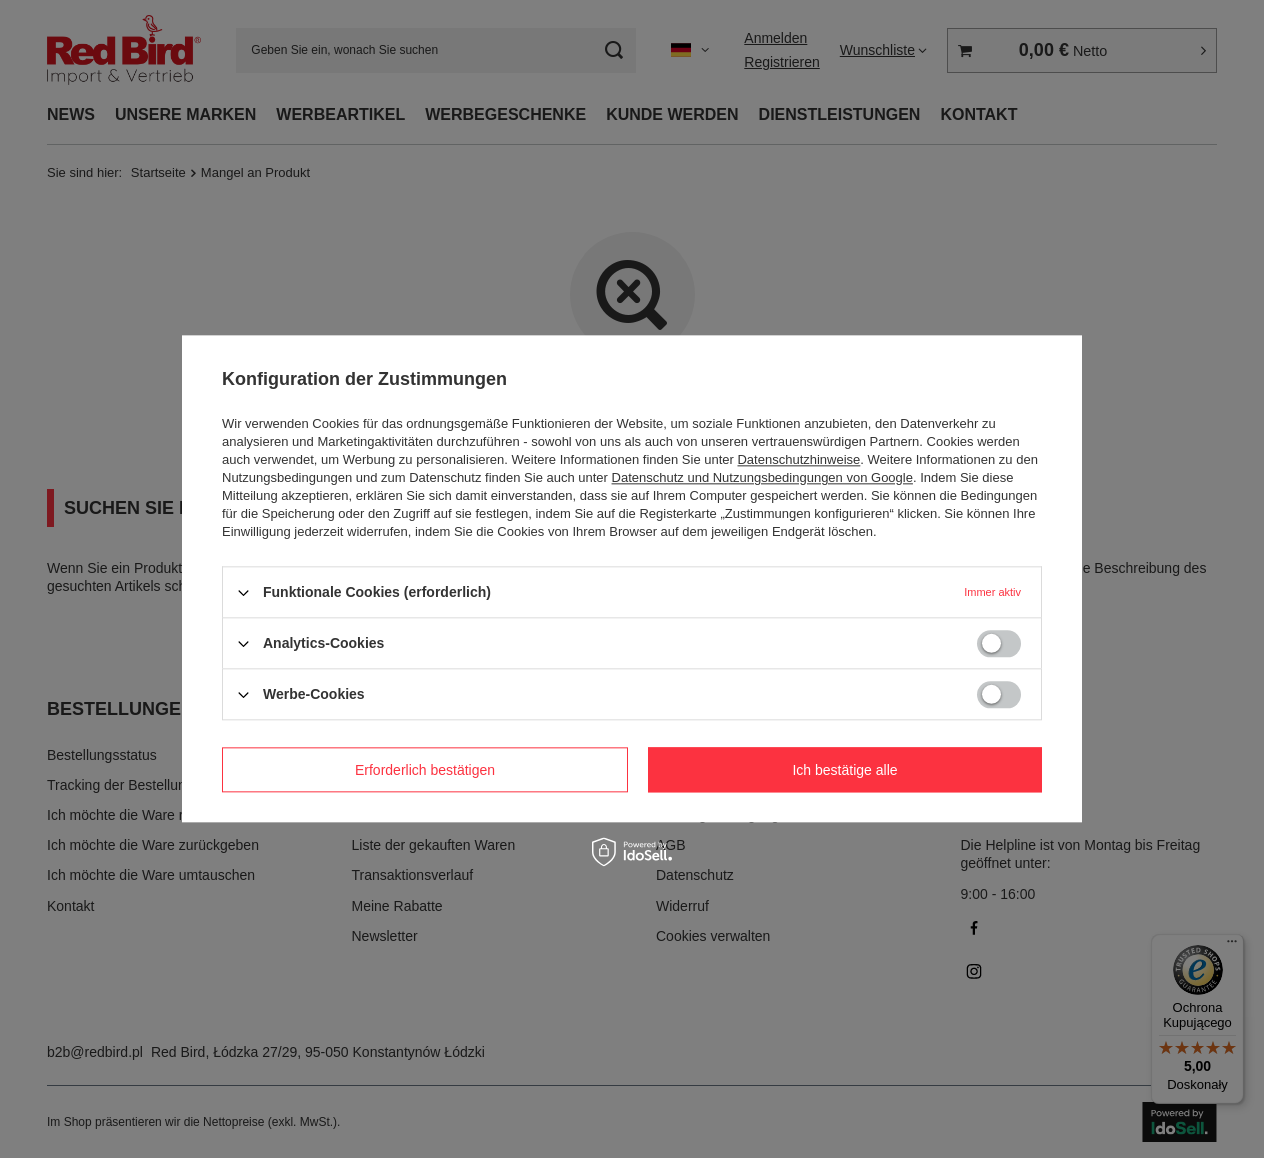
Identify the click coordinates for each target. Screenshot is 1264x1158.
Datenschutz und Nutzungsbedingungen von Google (762, 477)
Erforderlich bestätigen (425, 770)
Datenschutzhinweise (798, 459)
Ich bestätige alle (844, 770)
